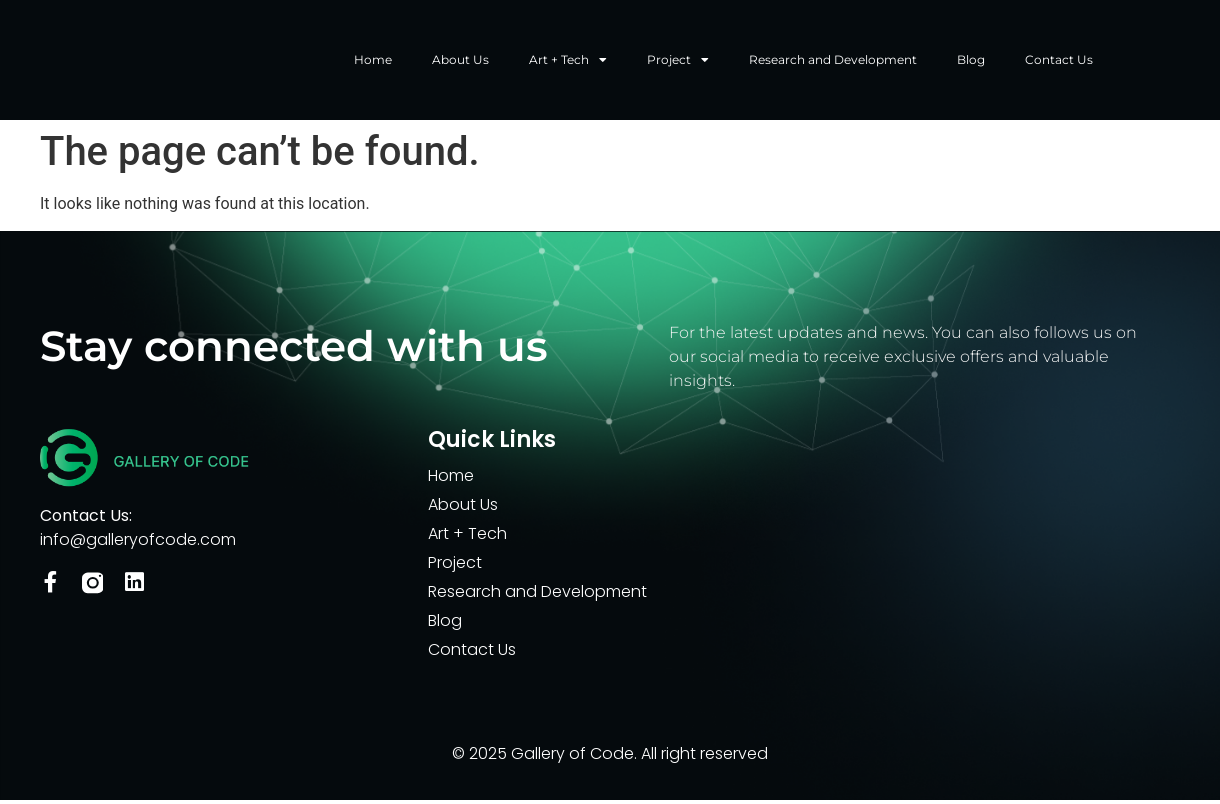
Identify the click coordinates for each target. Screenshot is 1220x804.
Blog (971, 61)
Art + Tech (568, 62)
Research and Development (833, 61)
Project (678, 62)
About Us (460, 61)
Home (373, 61)
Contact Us (1059, 61)
